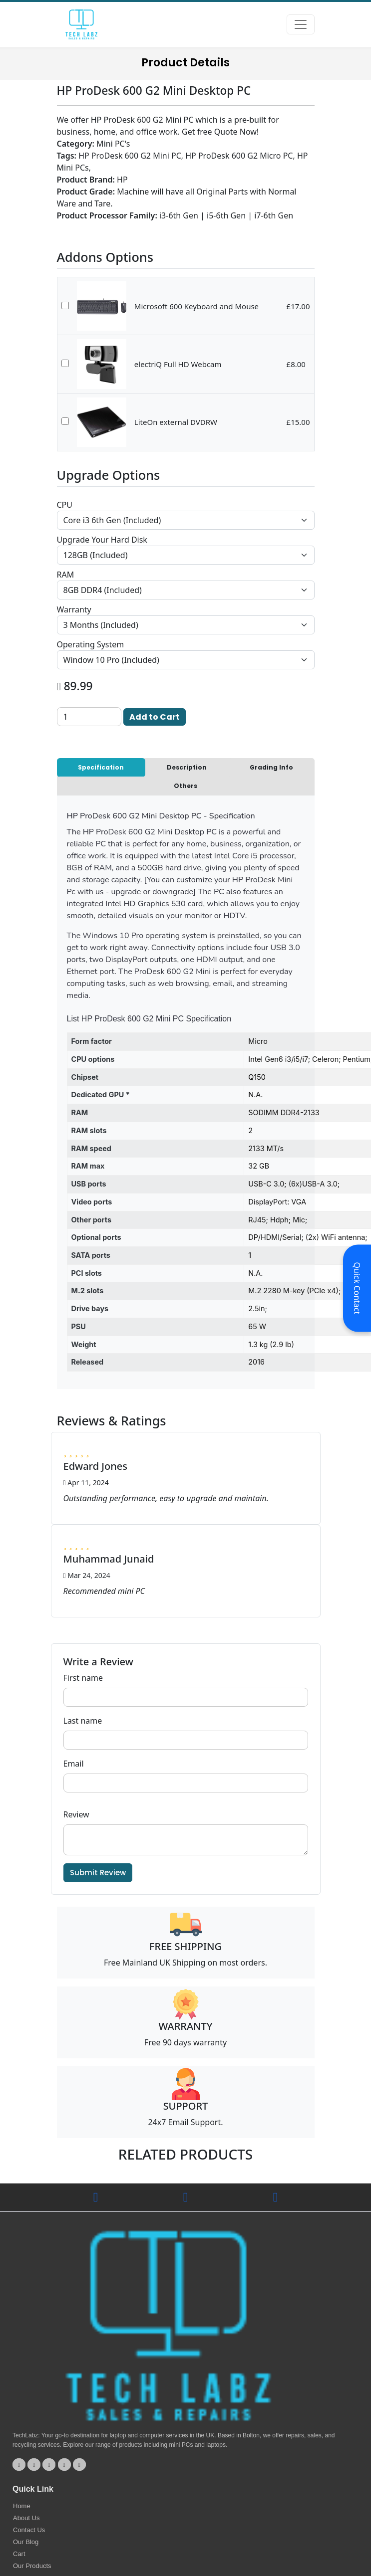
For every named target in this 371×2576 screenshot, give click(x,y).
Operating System (90, 644)
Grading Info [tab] (271, 767)
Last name (82, 1720)
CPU (65, 504)
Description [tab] (187, 767)
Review (76, 1814)
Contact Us (29, 2530)
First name (83, 1677)
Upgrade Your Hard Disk (102, 539)
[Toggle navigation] (301, 24)
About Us (26, 2518)
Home (21, 2506)
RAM (65, 574)
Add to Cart (154, 717)
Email (73, 1763)
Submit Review (98, 1872)
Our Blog (25, 2542)
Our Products (32, 2566)
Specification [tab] (101, 767)
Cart (19, 2554)
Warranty (74, 609)
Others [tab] (185, 786)
